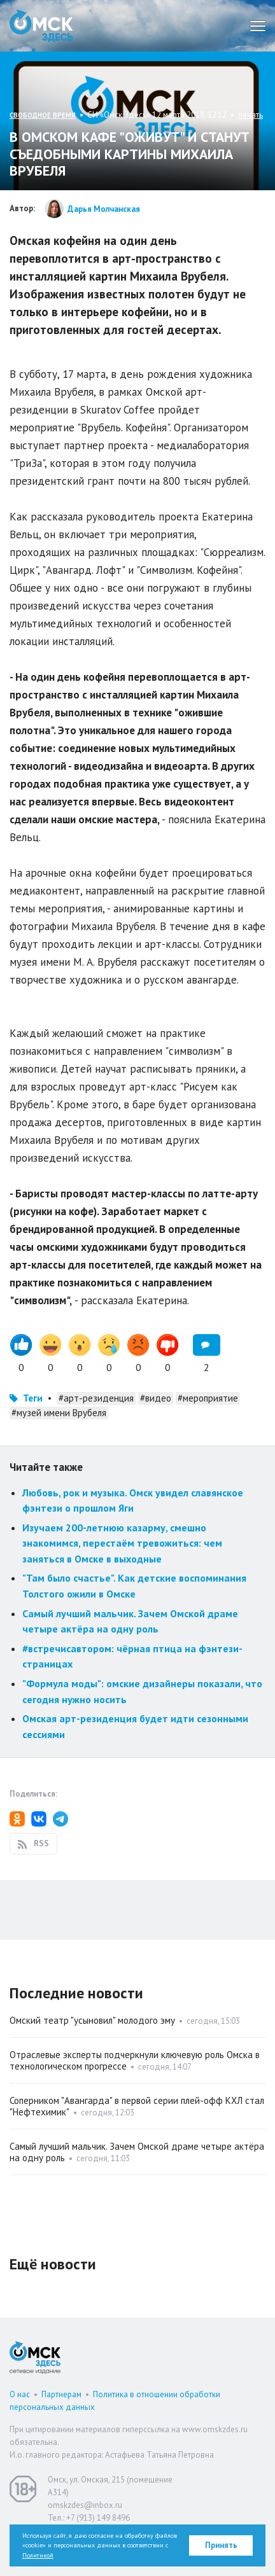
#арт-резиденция (96, 1398)
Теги (33, 1398)
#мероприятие (208, 1398)
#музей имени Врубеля (58, 1413)
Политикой (37, 2555)
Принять (221, 2545)
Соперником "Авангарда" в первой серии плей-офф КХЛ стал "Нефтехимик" (137, 2106)
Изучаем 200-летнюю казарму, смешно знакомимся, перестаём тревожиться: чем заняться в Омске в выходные (122, 1543)
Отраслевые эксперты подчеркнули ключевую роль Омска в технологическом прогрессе (135, 2060)
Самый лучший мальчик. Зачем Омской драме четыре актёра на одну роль (137, 2152)
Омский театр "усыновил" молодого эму (92, 2020)
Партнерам (61, 2394)
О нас (20, 2394)
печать (250, 114)
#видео (155, 1398)
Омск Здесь (41, 26)
